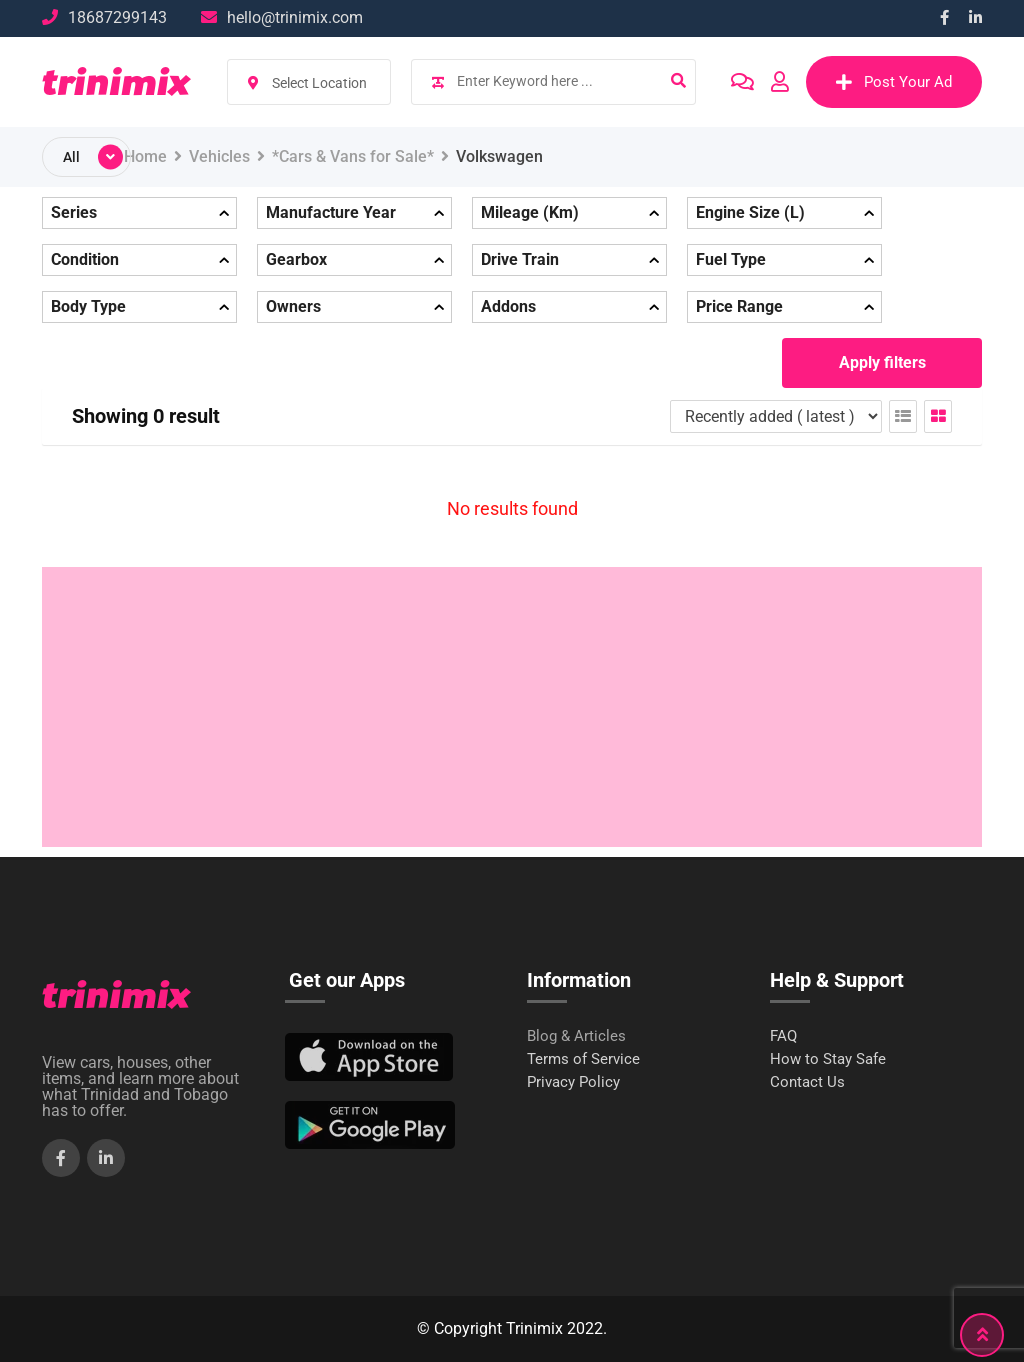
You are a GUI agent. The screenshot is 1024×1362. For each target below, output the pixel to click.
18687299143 (117, 17)
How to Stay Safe (828, 1059)
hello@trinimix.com (295, 17)
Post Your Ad (894, 82)
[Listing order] (776, 416)
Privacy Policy (573, 1082)
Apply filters (882, 362)
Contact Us (807, 1082)
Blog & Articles (576, 1036)
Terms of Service (583, 1059)
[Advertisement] (512, 707)
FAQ (783, 1036)
